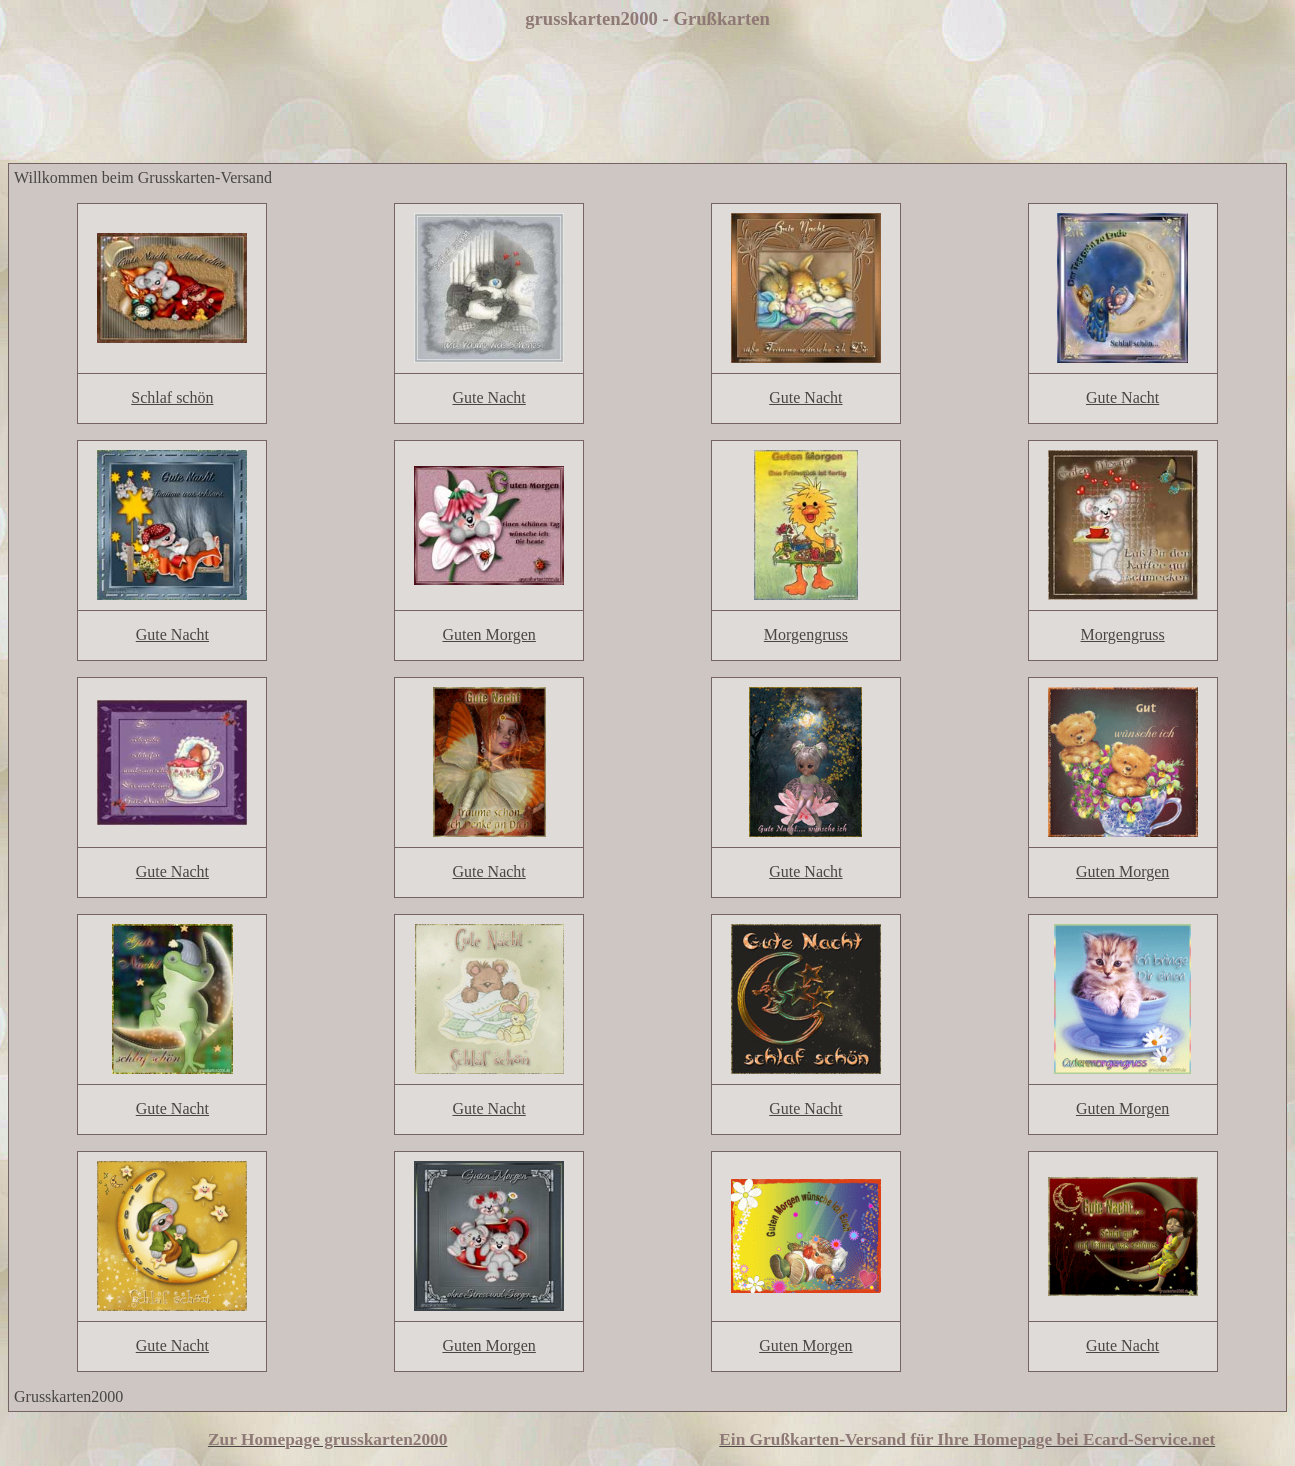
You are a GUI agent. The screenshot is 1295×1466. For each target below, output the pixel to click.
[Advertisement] (648, 98)
